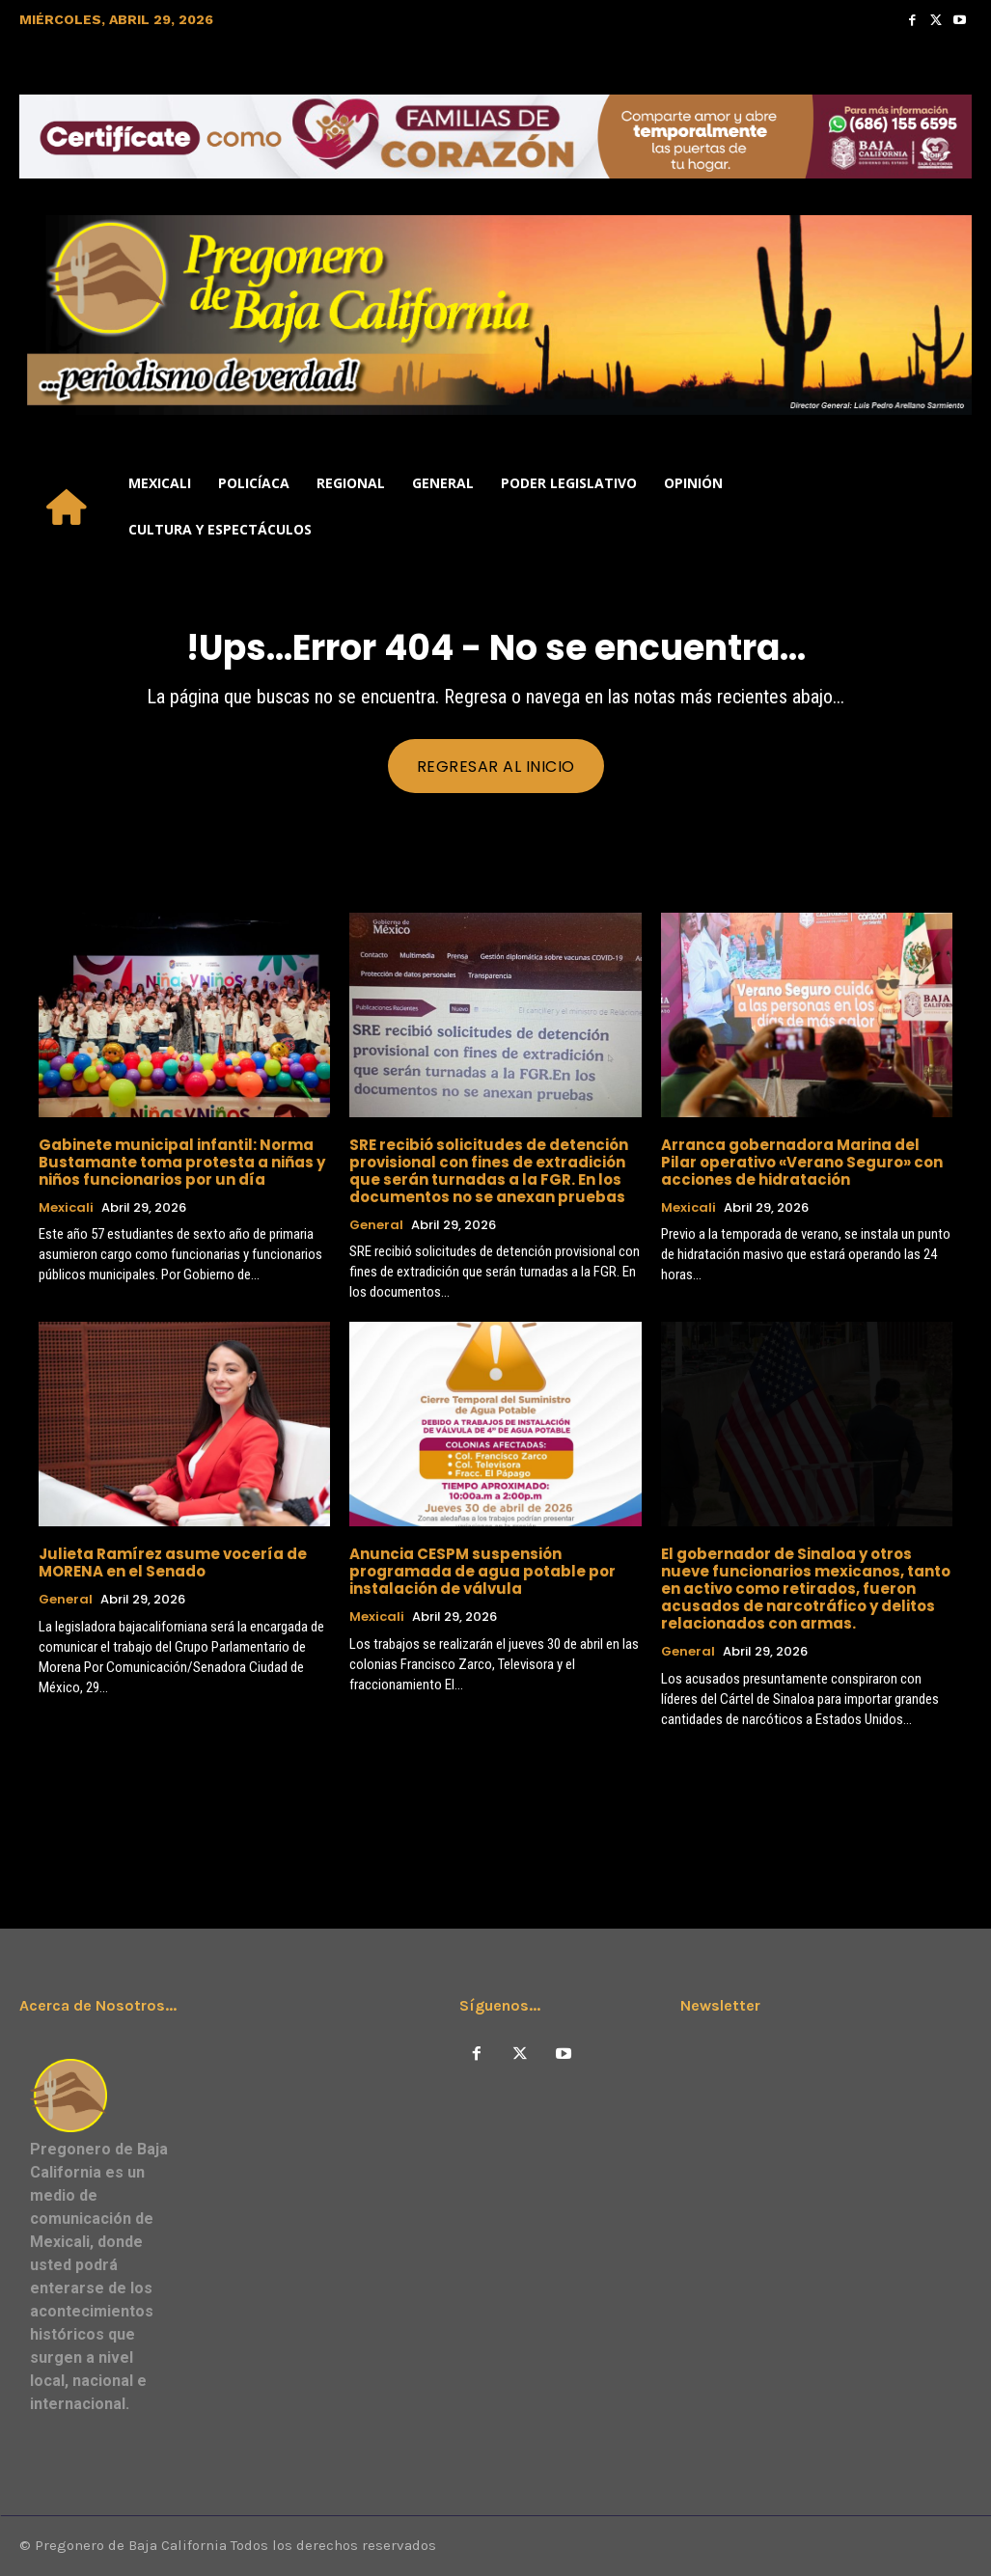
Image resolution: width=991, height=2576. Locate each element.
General (376, 1225)
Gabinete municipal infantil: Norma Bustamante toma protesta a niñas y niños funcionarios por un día (182, 1162)
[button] (948, 506)
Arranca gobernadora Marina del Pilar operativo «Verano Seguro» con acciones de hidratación (802, 1162)
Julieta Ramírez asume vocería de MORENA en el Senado (173, 1562)
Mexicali (66, 1208)
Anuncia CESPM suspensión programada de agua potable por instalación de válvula (482, 1571)
